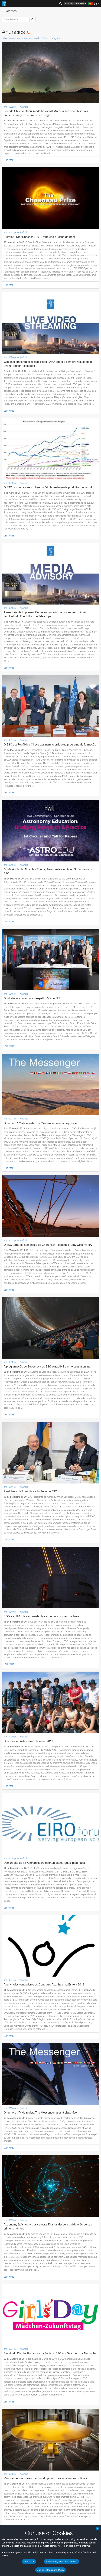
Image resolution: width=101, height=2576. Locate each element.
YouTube (8, 2541)
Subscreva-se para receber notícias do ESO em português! (31, 38)
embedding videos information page (54, 2554)
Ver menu (10, 11)
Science (68, 3)
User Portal (80, 3)
